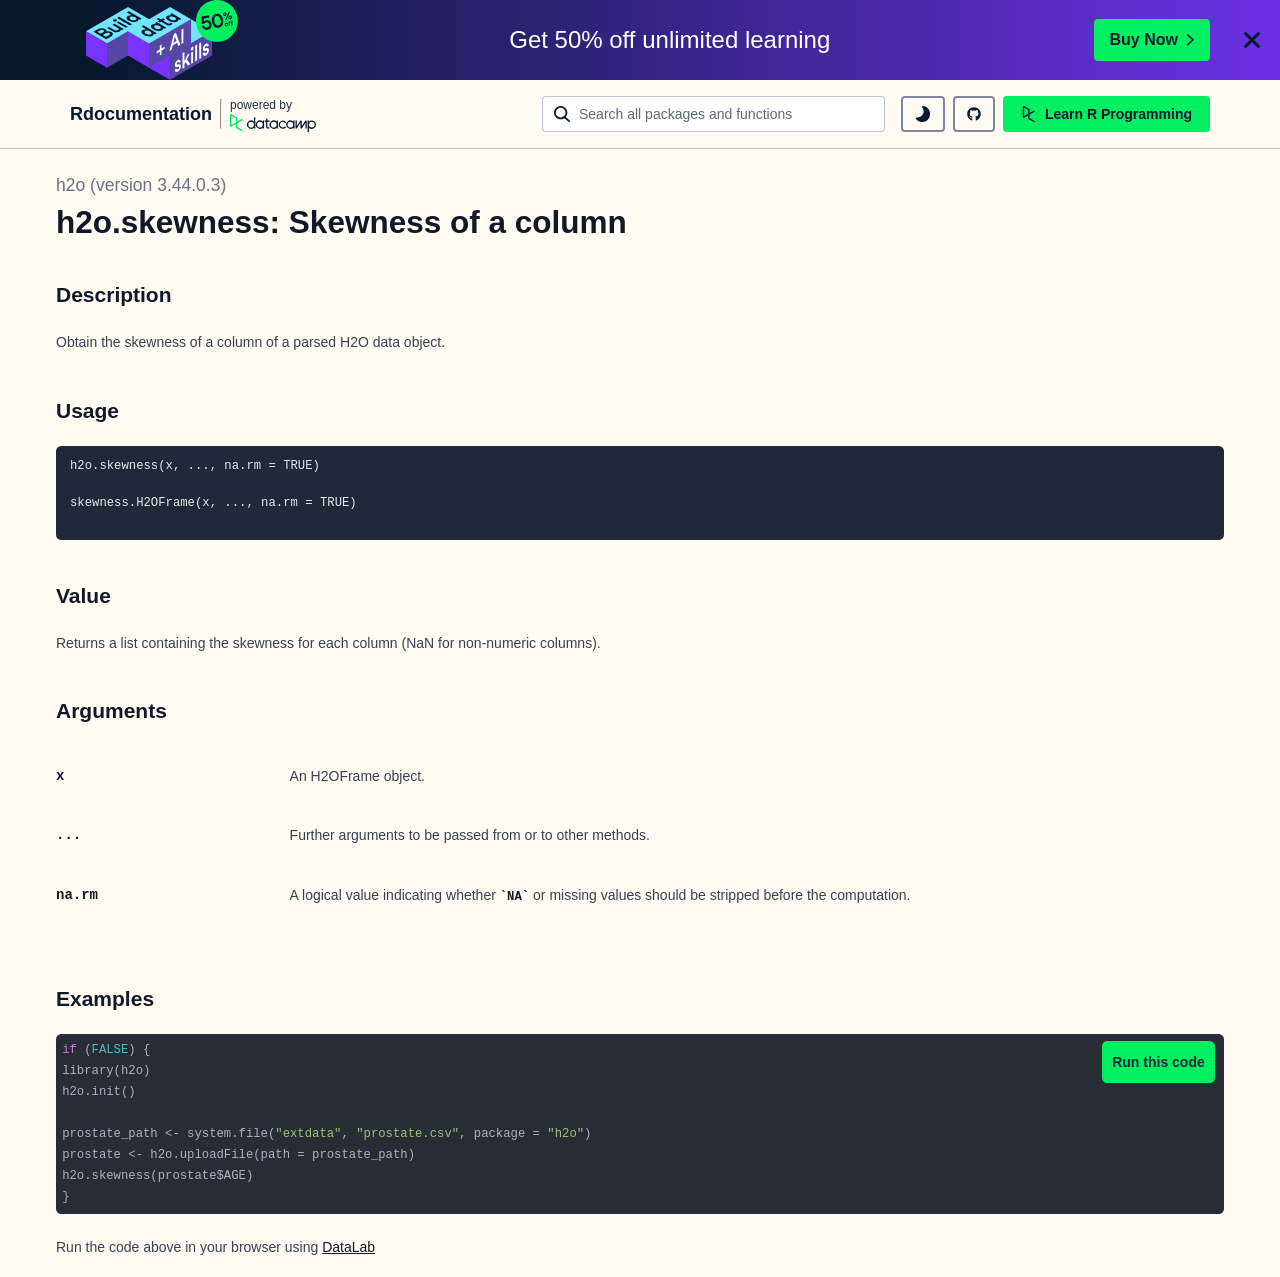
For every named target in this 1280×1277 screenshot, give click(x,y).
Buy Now (1152, 39)
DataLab (348, 1247)
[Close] (1252, 40)
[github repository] (974, 114)
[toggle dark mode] (923, 114)
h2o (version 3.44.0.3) (141, 185)
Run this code (1158, 1062)
